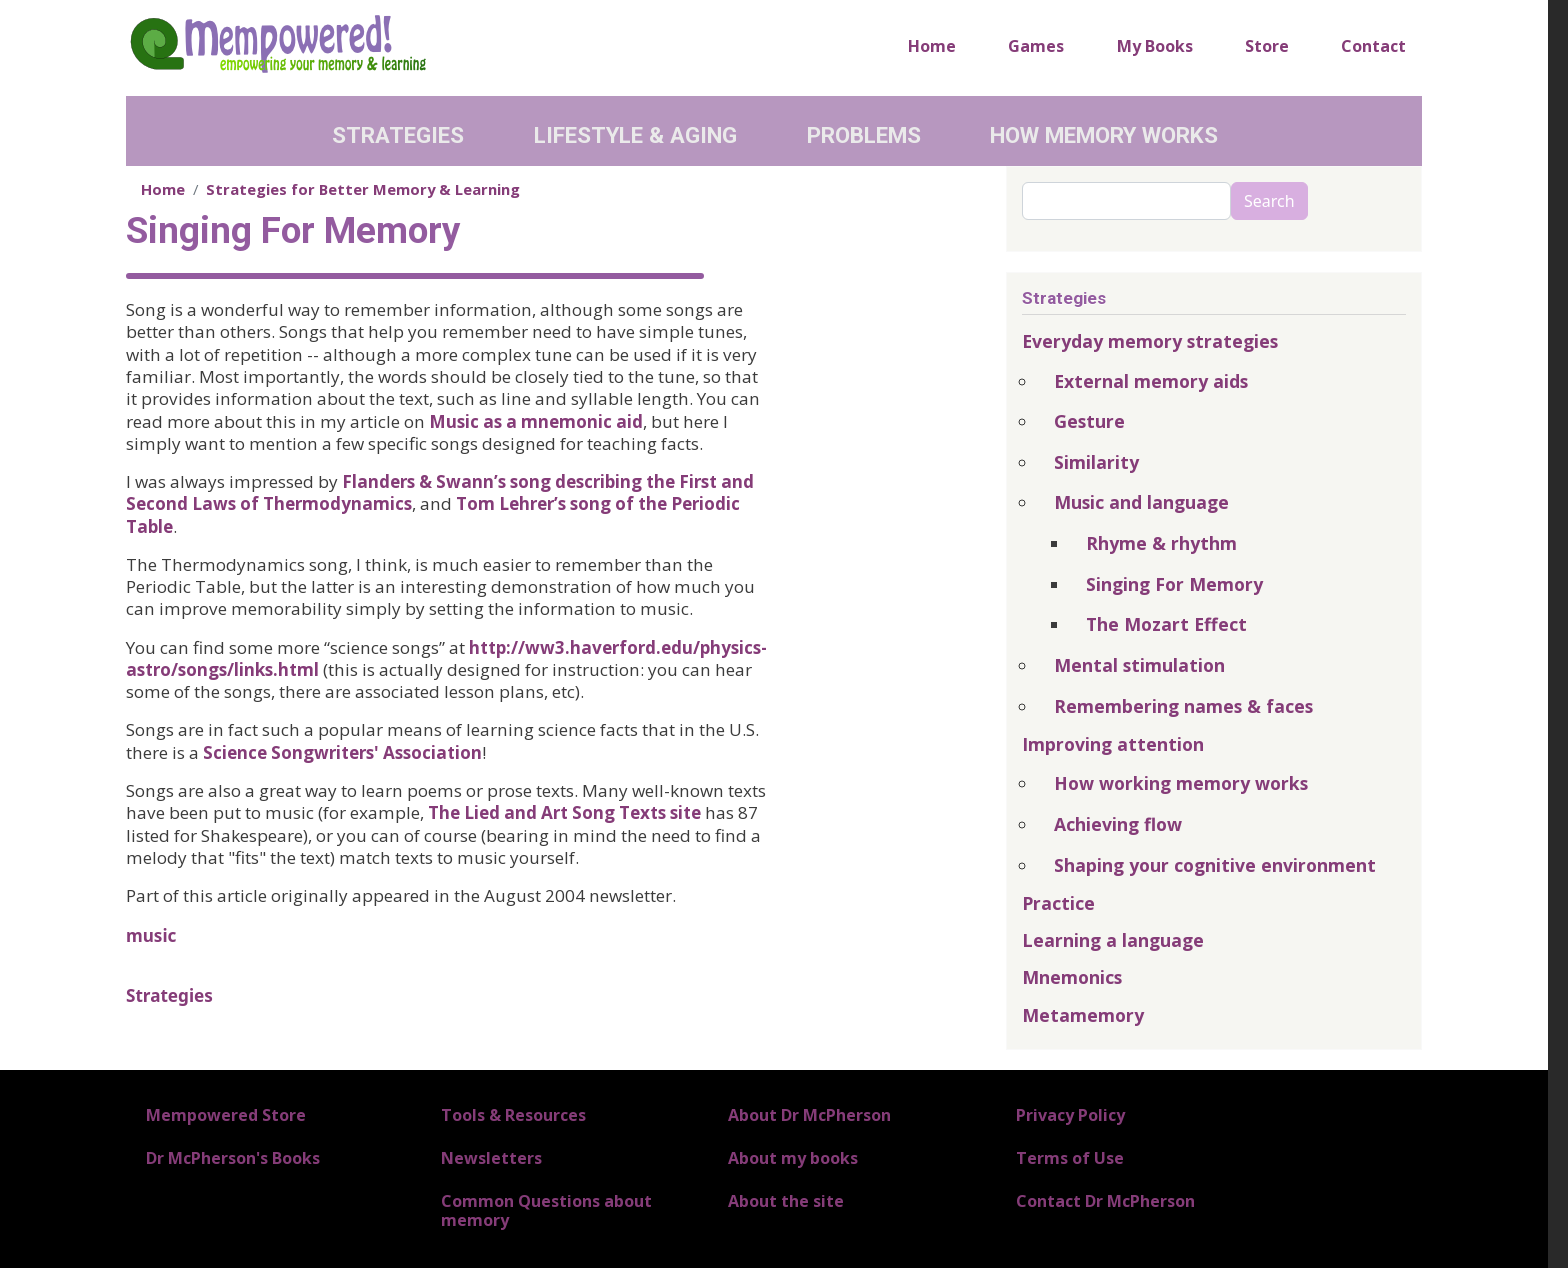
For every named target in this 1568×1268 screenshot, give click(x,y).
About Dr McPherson (809, 1115)
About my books (793, 1158)
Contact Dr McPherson (1105, 1201)
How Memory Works (1104, 135)
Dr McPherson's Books (233, 1158)
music (151, 935)
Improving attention (1113, 744)
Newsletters (491, 1158)
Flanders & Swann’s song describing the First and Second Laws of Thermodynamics (440, 492)
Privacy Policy (1070, 1115)
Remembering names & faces (1183, 706)
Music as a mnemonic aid (536, 421)
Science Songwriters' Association (342, 752)
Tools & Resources (513, 1115)
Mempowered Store (226, 1115)
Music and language (1141, 502)
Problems (864, 135)
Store (1267, 46)
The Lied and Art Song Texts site (564, 812)
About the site (786, 1201)
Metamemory (1083, 1015)
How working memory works (1181, 783)
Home (932, 46)
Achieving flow (1118, 824)
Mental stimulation (1139, 665)
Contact (1373, 46)
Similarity (1096, 462)
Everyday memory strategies (1150, 341)
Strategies (398, 135)
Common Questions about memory (546, 1210)
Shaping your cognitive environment (1215, 865)
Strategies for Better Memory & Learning (363, 189)
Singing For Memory (1174, 584)
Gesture (1089, 421)
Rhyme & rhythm (1161, 543)
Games (1036, 46)
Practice (1058, 903)
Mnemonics (1072, 977)
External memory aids (1151, 381)
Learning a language (1113, 940)
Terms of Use (1070, 1158)
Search (1269, 201)
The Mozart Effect (1166, 624)
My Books (1155, 46)
